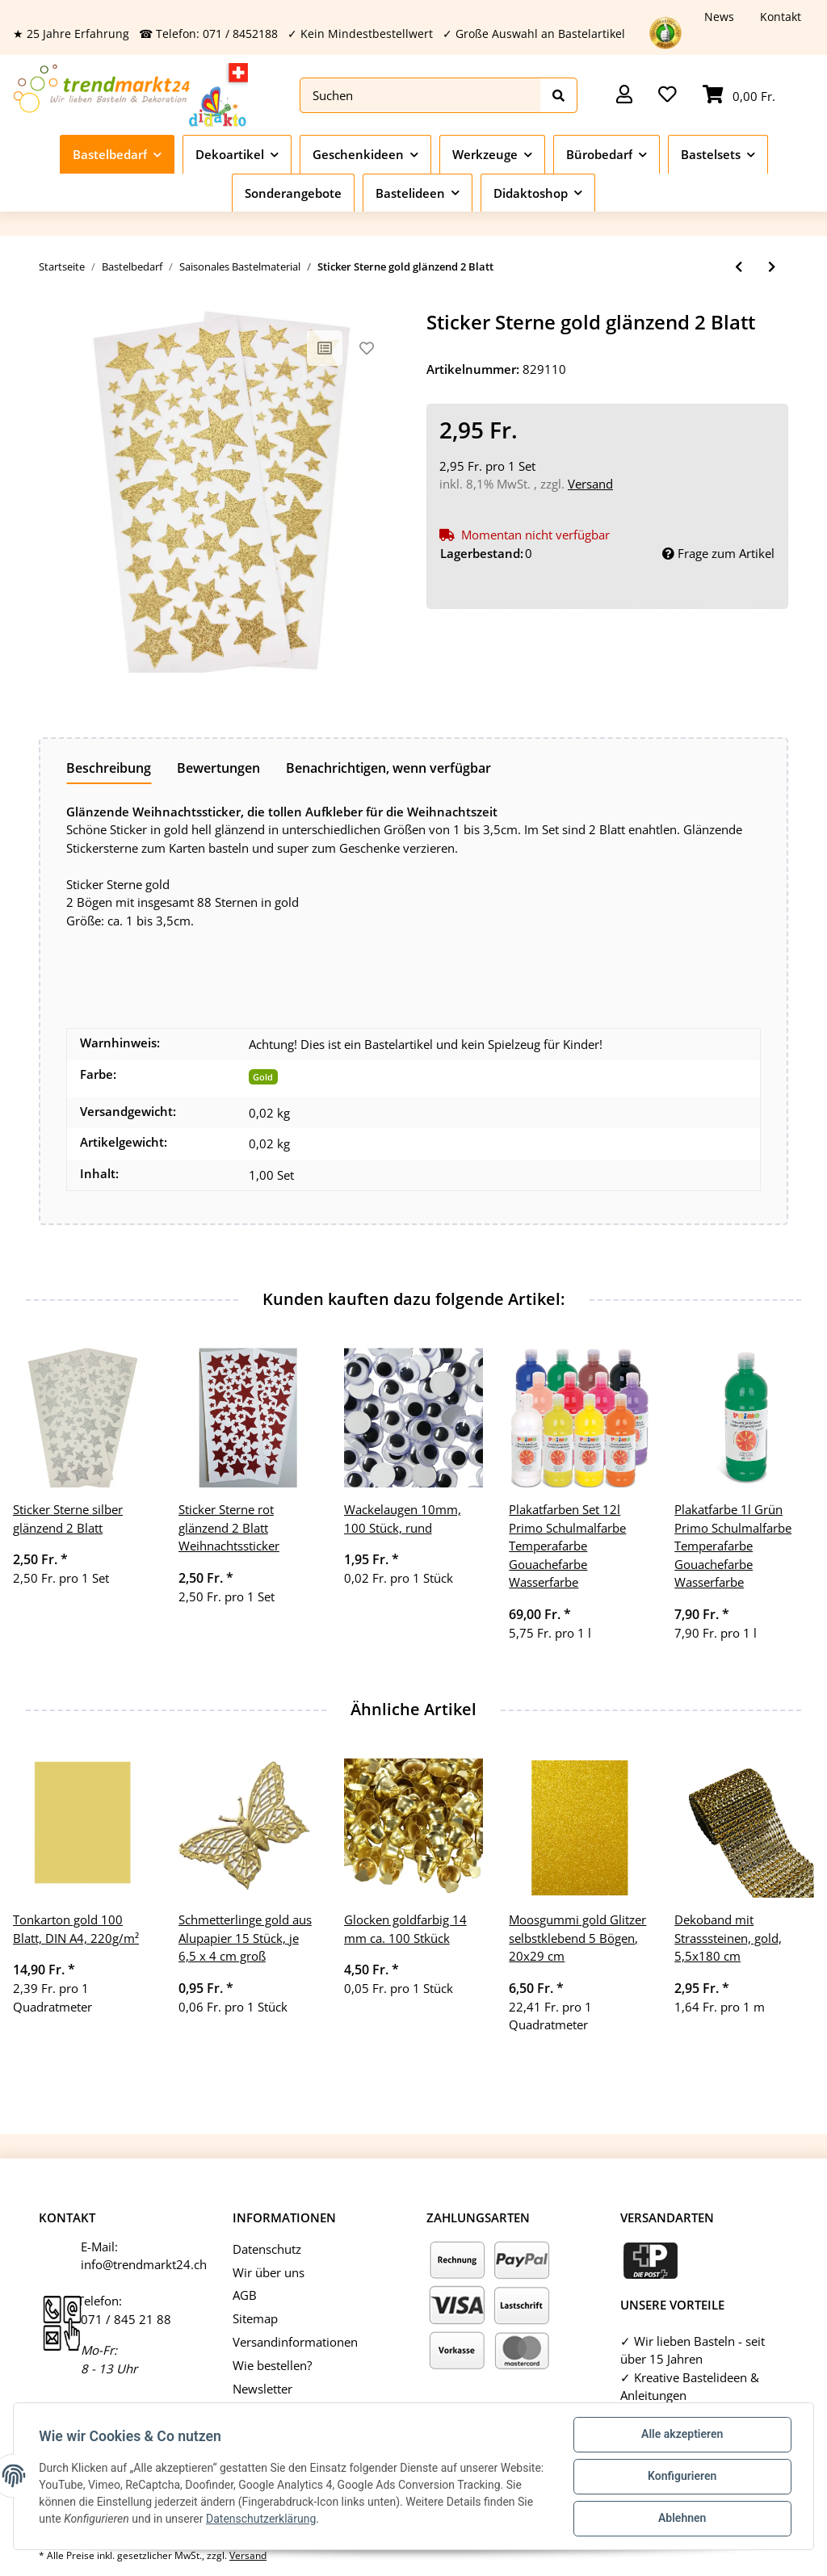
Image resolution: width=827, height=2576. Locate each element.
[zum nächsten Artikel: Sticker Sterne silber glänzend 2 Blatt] (771, 267)
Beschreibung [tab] (108, 768)
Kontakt (780, 16)
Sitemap (255, 2318)
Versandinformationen (295, 2342)
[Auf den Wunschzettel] (366, 348)
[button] (624, 95)
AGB (245, 2295)
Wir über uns (268, 2272)
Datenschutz (267, 2249)
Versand (590, 484)
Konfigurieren (681, 2476)
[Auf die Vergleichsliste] (324, 348)
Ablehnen (681, 2518)
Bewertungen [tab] (218, 768)
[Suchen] (420, 96)
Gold (263, 1077)
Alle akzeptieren (681, 2434)
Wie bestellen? (272, 2365)
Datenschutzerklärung (351, 2519)
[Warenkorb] (739, 95)
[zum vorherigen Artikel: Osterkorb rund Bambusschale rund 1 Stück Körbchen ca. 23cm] (738, 267)
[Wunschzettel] (667, 95)
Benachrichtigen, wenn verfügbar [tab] (388, 768)
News (719, 16)
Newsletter (262, 2389)
